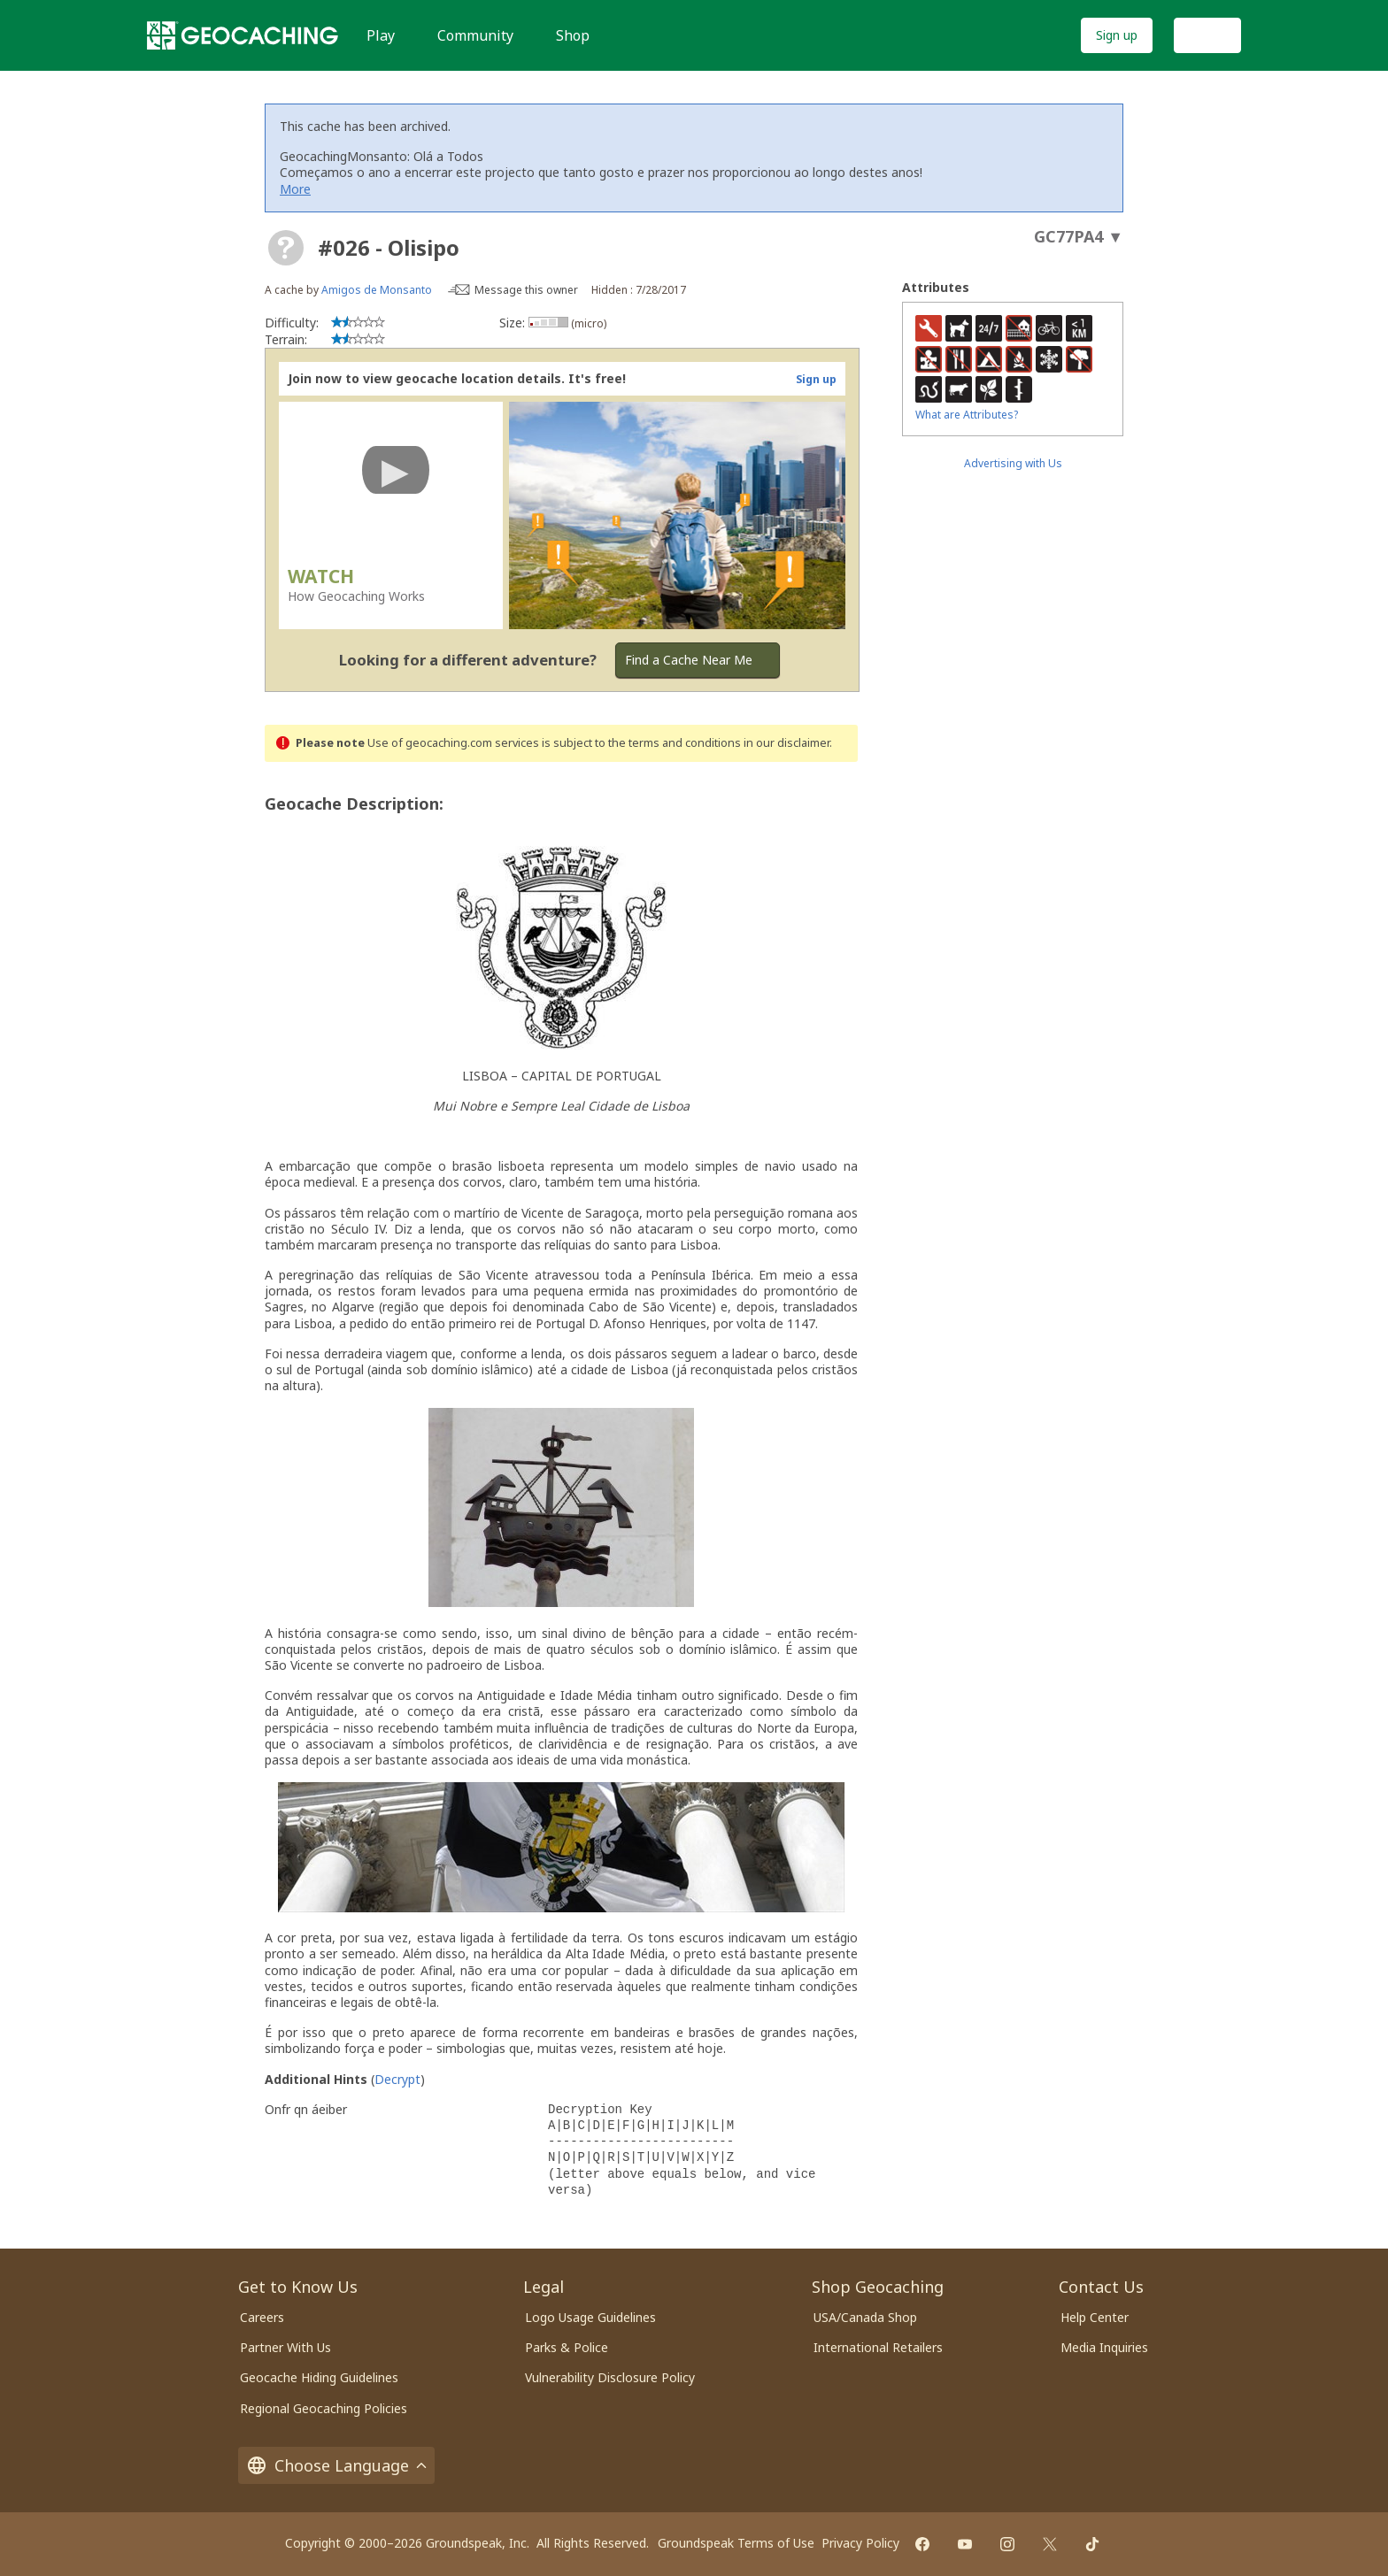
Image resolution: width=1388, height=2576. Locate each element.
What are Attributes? (966, 414)
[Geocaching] (242, 35)
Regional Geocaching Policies (323, 2408)
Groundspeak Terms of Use (736, 2542)
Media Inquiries (1104, 2347)
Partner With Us (285, 2347)
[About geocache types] (286, 248)
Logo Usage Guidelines (590, 2317)
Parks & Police (566, 2347)
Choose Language (336, 2465)
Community (475, 35)
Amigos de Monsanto (376, 289)
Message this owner (526, 289)
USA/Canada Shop (865, 2317)
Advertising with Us (1013, 463)
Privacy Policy (860, 2542)
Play (380, 35)
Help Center (1094, 2317)
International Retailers (878, 2347)
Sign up (1116, 35)
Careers (262, 2317)
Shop (573, 35)
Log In (1207, 35)
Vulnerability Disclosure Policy (610, 2377)
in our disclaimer (786, 742)
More (295, 189)
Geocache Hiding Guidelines (319, 2377)
